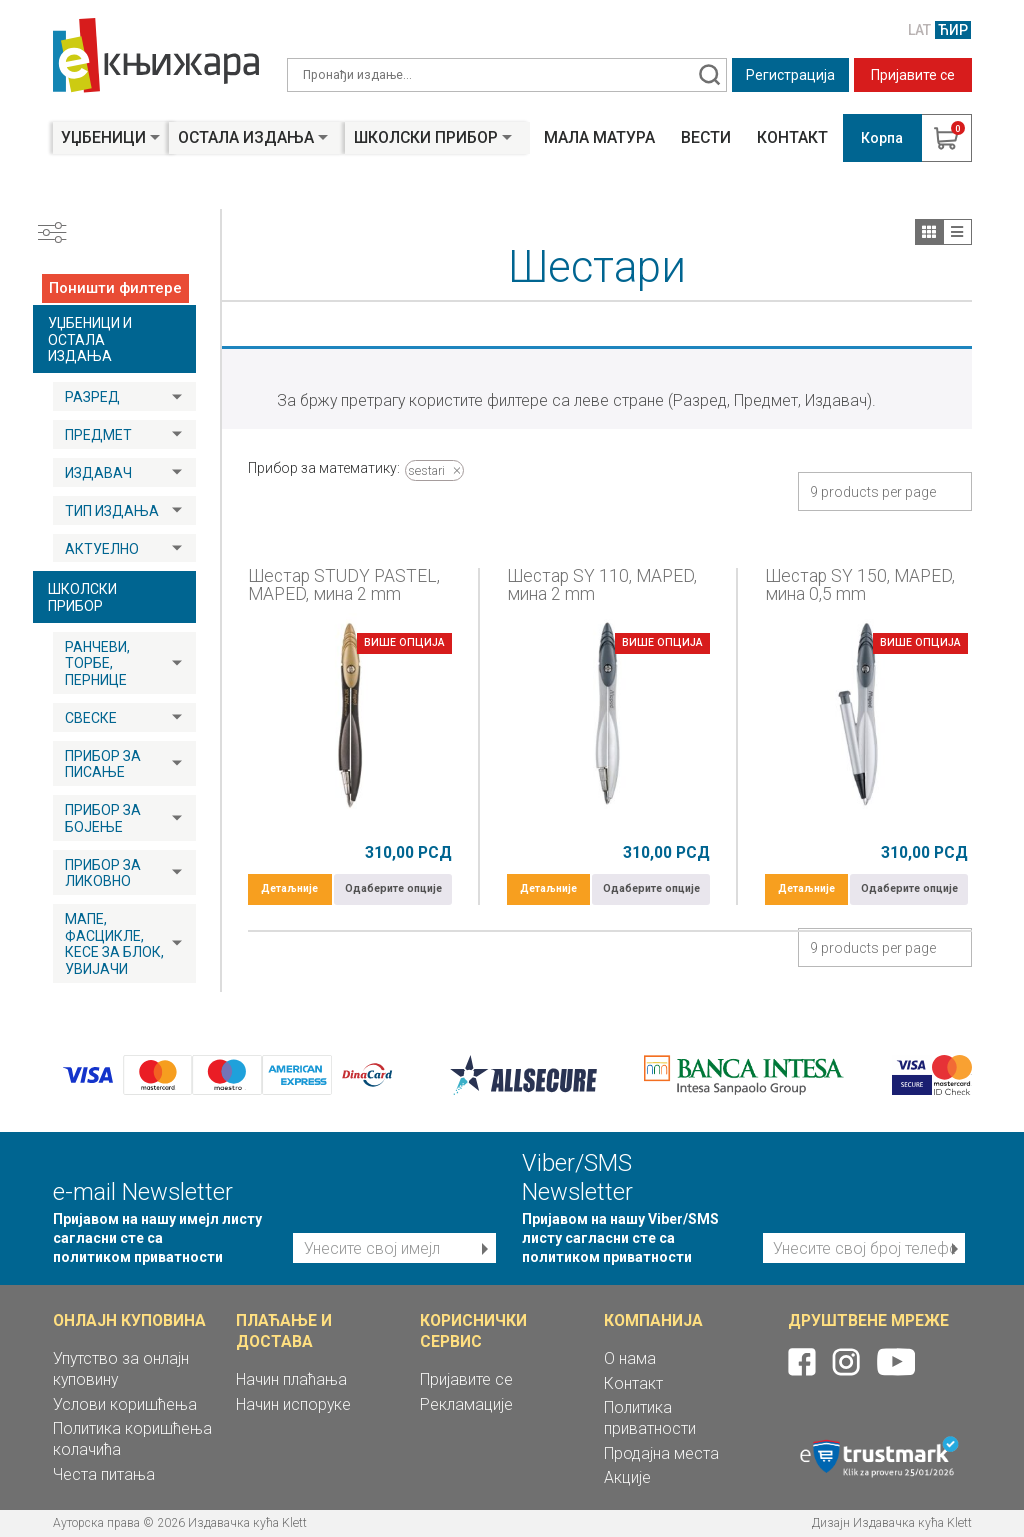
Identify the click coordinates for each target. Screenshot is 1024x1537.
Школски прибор (426, 137)
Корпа (882, 138)
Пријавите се (913, 75)
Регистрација (790, 75)
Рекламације (466, 1404)
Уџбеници (103, 137)
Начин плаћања (291, 1379)
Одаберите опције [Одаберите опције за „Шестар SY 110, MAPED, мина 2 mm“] (651, 888)
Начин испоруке (293, 1404)
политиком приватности (138, 1257)
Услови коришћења (125, 1404)
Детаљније (289, 888)
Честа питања (104, 1474)
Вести (706, 138)
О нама (630, 1358)
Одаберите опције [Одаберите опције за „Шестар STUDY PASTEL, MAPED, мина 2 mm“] (393, 888)
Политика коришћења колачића (132, 1439)
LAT (919, 30)
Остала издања (246, 137)
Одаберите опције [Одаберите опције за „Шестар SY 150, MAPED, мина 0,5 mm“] (909, 888)
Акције (627, 1477)
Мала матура (599, 138)
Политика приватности (650, 1418)
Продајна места (661, 1453)
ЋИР (953, 30)
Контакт (792, 138)
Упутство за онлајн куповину (121, 1369)
